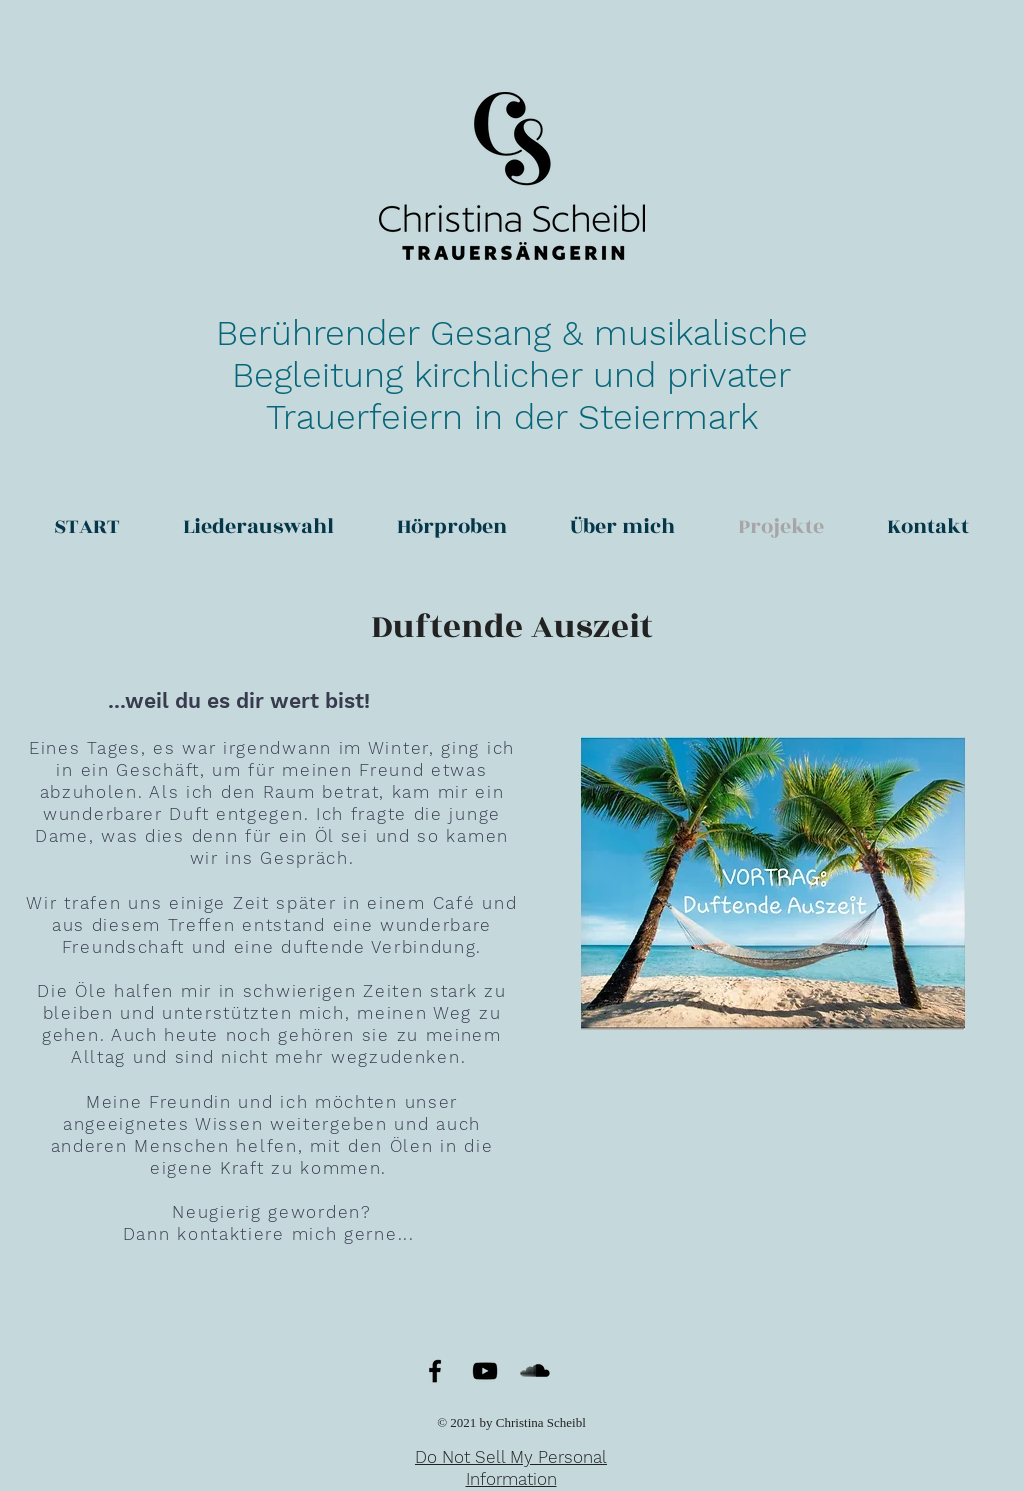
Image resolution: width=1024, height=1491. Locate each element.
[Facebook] (435, 1371)
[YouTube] (485, 1371)
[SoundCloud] (535, 1371)
